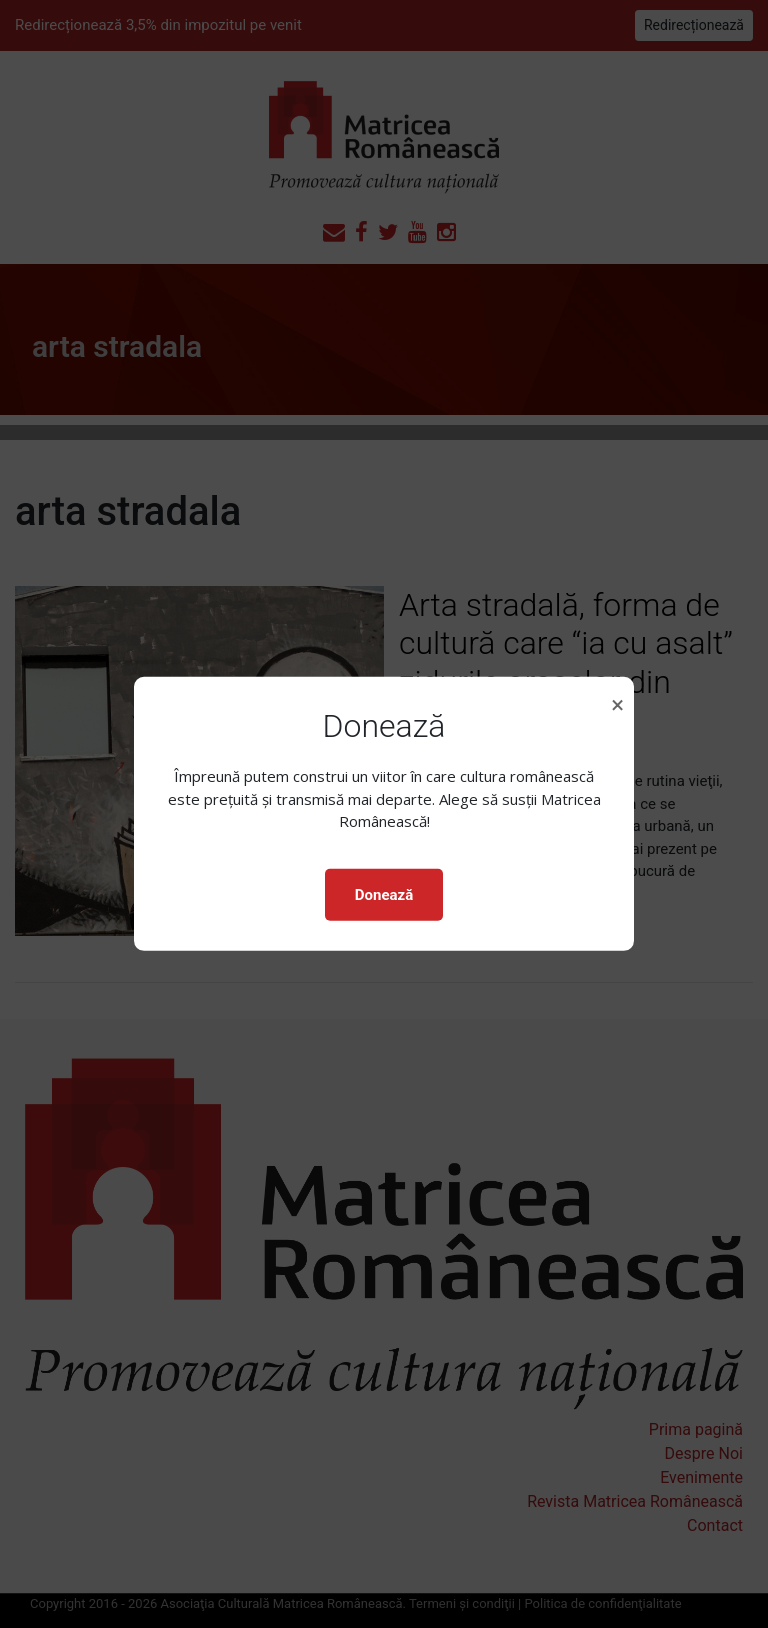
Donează (384, 895)
